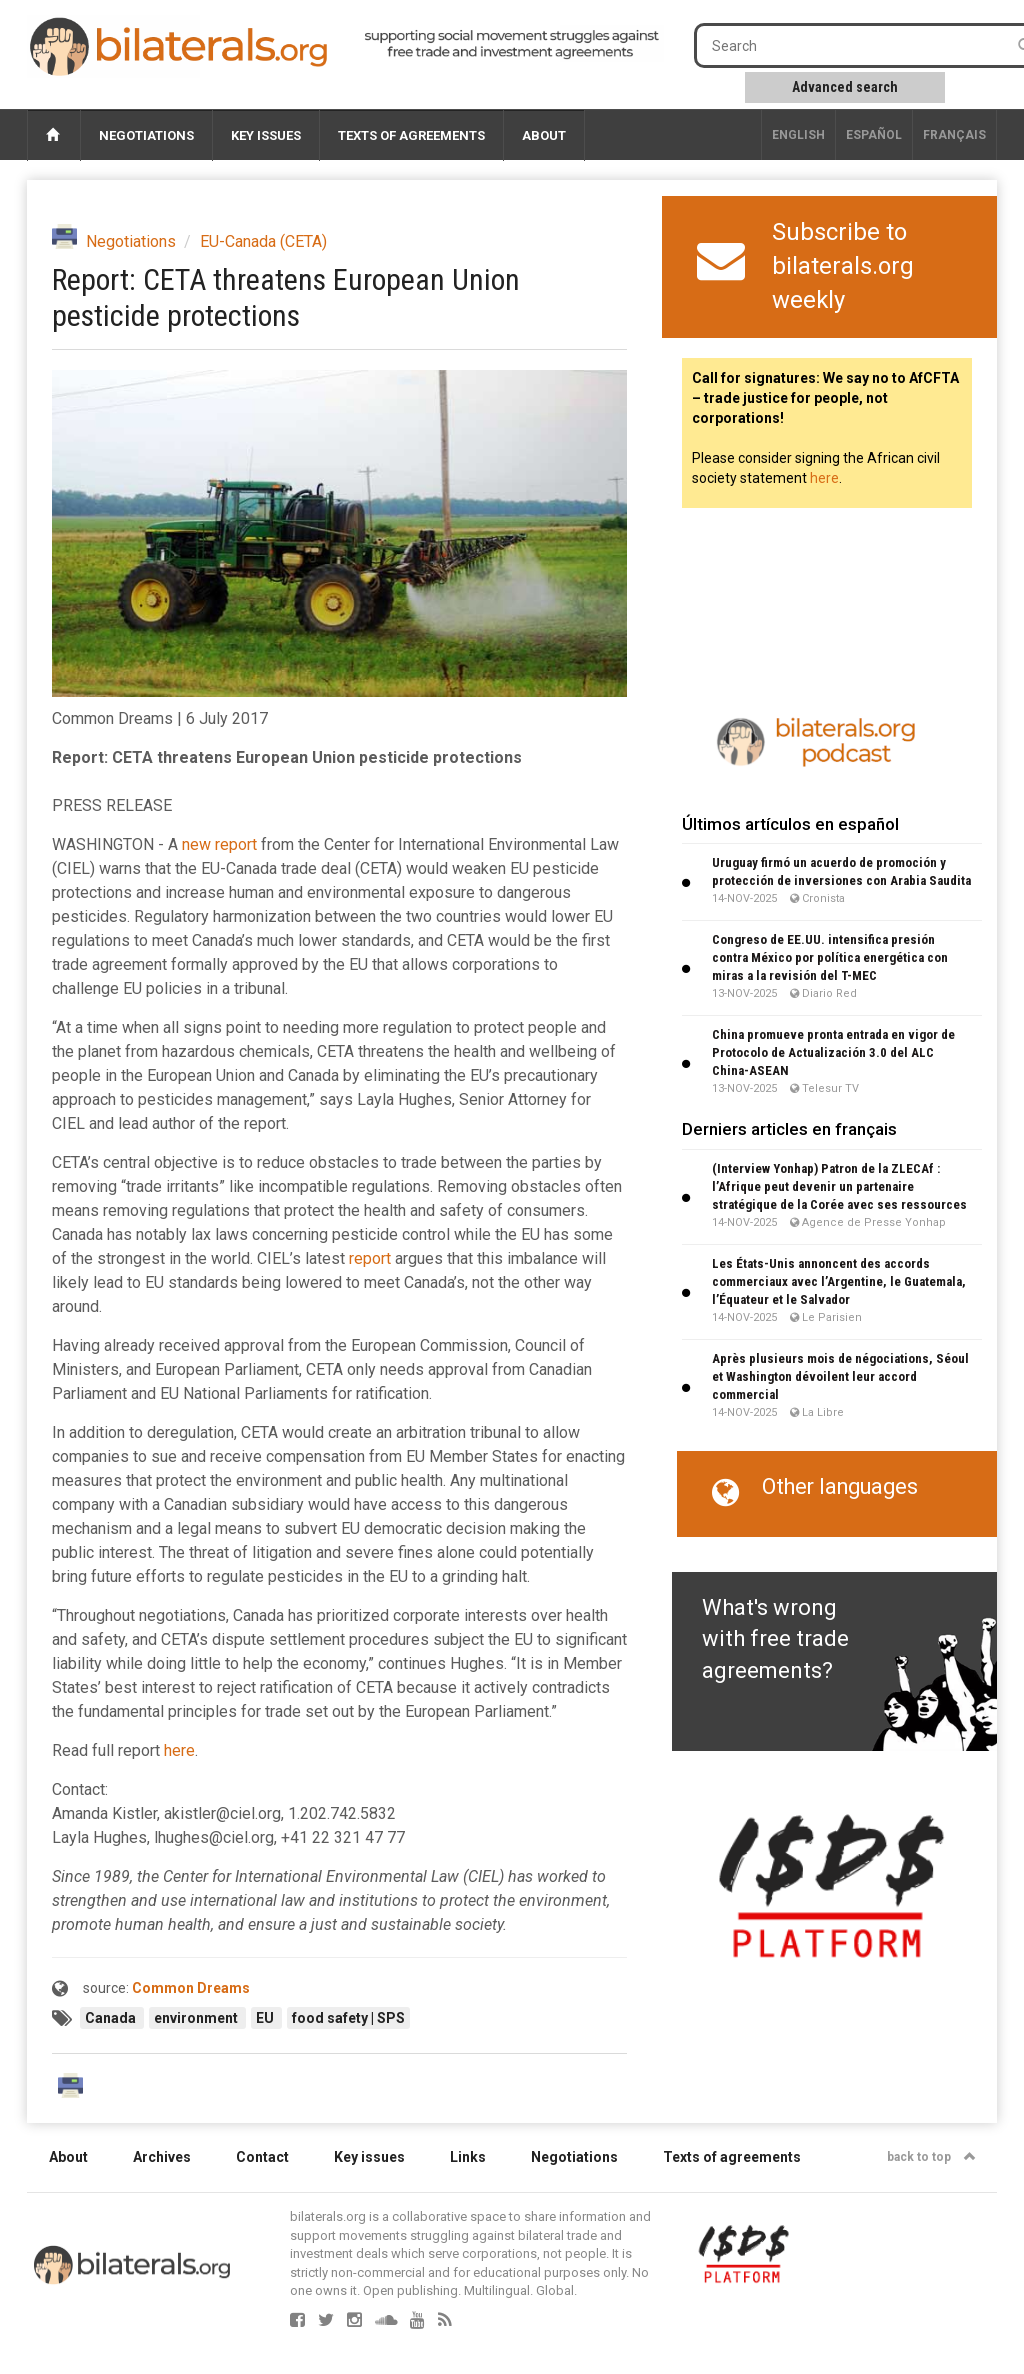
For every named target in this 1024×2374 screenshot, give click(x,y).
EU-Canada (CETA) (263, 241)
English (798, 135)
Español (874, 135)
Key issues (266, 135)
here (179, 1750)
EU (266, 2018)
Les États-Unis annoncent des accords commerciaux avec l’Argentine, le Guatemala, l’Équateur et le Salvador (839, 1281)
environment (197, 2018)
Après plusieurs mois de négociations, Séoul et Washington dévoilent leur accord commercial (840, 1376)
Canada (112, 2018)
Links (468, 2157)
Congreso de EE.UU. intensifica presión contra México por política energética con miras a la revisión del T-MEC (830, 957)
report (370, 1258)
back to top (931, 2157)
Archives (162, 2157)
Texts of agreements (411, 135)
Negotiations (146, 135)
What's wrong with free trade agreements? (775, 1639)
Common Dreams (191, 1988)
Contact (262, 2157)
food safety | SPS (348, 2018)
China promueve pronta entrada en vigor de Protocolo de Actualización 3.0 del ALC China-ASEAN (833, 1052)
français (954, 135)
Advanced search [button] (845, 87)
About (544, 135)
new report (219, 844)
